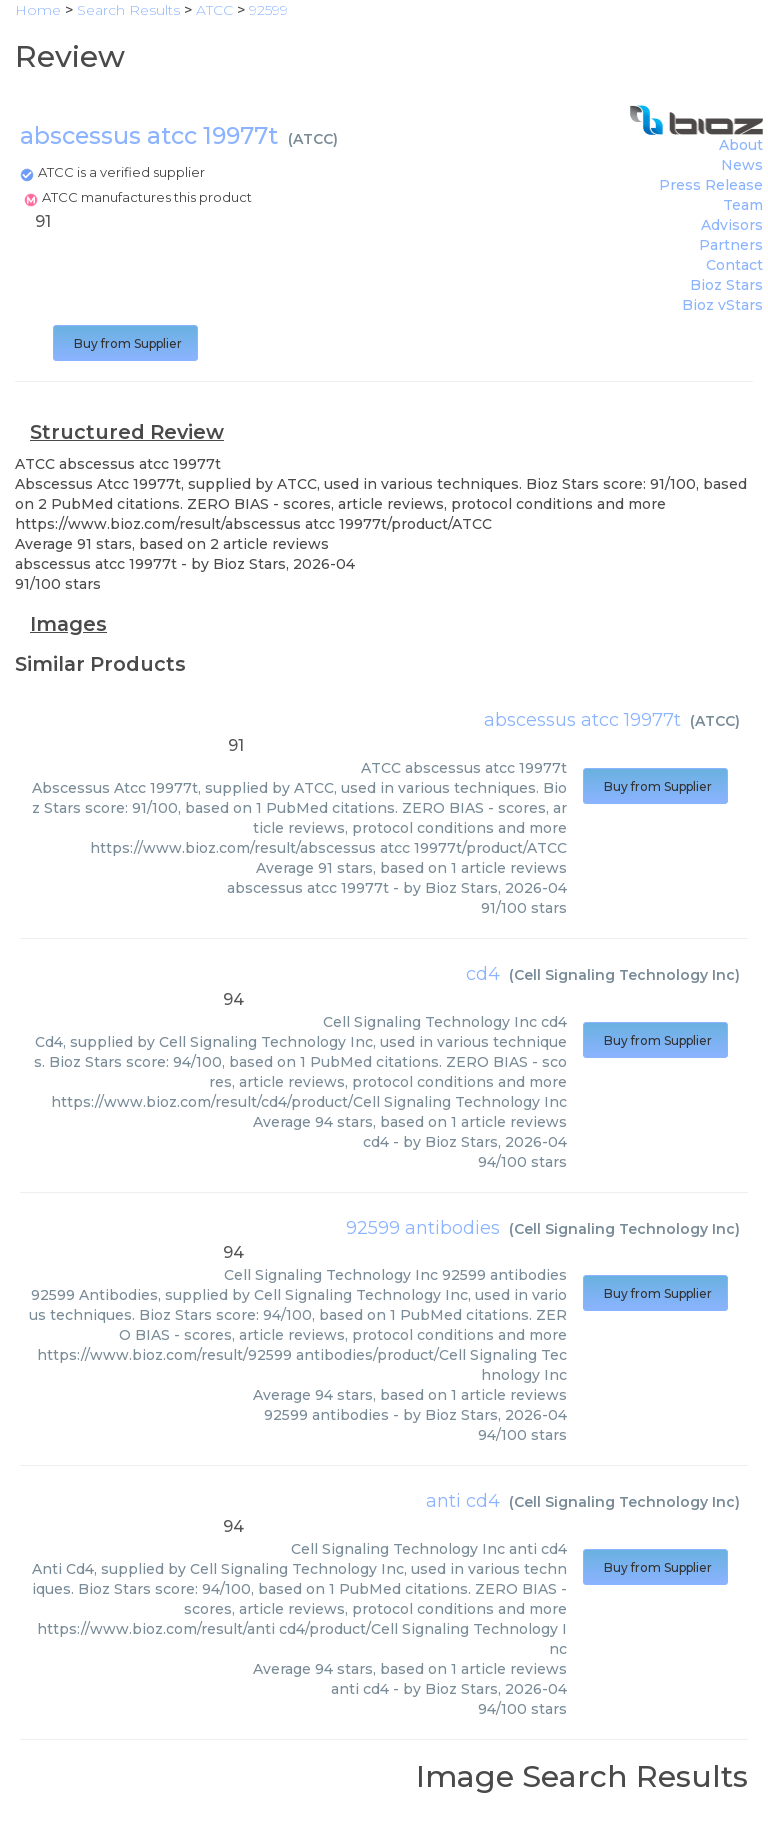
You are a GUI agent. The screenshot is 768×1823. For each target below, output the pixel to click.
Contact (734, 265)
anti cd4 (463, 1501)
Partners (731, 245)
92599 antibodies (423, 1228)
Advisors (732, 225)
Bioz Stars (726, 285)
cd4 (483, 974)
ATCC (313, 139)
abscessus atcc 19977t (582, 720)
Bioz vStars (722, 305)
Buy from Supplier (125, 343)
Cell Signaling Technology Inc (624, 975)
